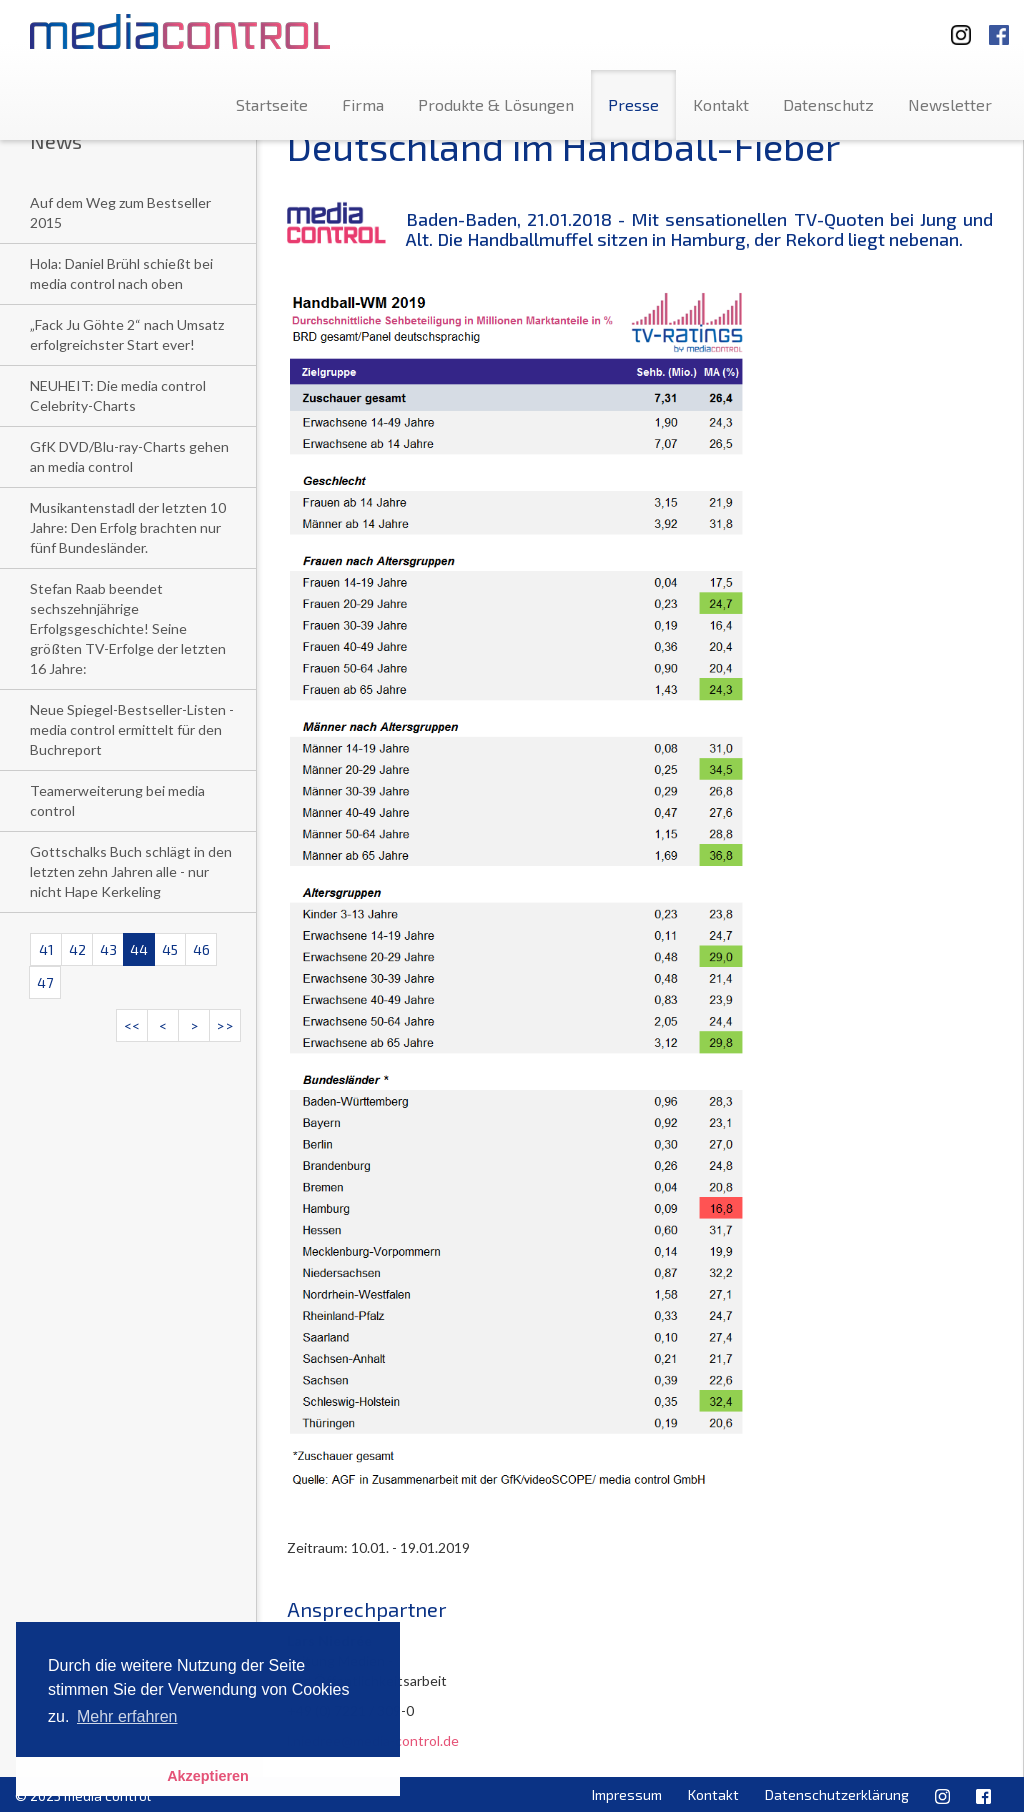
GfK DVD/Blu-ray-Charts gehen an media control (129, 456)
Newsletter (950, 104)
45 (170, 949)
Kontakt (721, 104)
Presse (633, 104)
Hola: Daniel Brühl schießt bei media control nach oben (121, 273)
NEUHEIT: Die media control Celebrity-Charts (118, 395)
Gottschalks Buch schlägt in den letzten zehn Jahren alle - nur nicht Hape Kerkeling (131, 871)
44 (139, 949)
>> (225, 1025)
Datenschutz (828, 104)
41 (46, 949)
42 (77, 949)
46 (201, 949)
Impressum (627, 1794)
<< (132, 1025)
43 (108, 949)
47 (45, 982)
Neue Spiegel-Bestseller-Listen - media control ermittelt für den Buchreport (132, 729)
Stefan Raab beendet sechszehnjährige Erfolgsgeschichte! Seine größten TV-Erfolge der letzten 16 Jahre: (128, 628)
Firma (363, 104)
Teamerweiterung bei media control (117, 800)
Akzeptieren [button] (208, 1776)
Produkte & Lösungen (496, 104)
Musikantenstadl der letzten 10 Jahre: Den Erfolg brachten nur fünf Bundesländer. (128, 527)
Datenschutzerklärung (837, 1794)
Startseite (272, 104)
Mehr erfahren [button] (127, 1716)
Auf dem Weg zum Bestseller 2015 (120, 212)
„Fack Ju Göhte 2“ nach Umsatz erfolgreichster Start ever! (127, 334)
